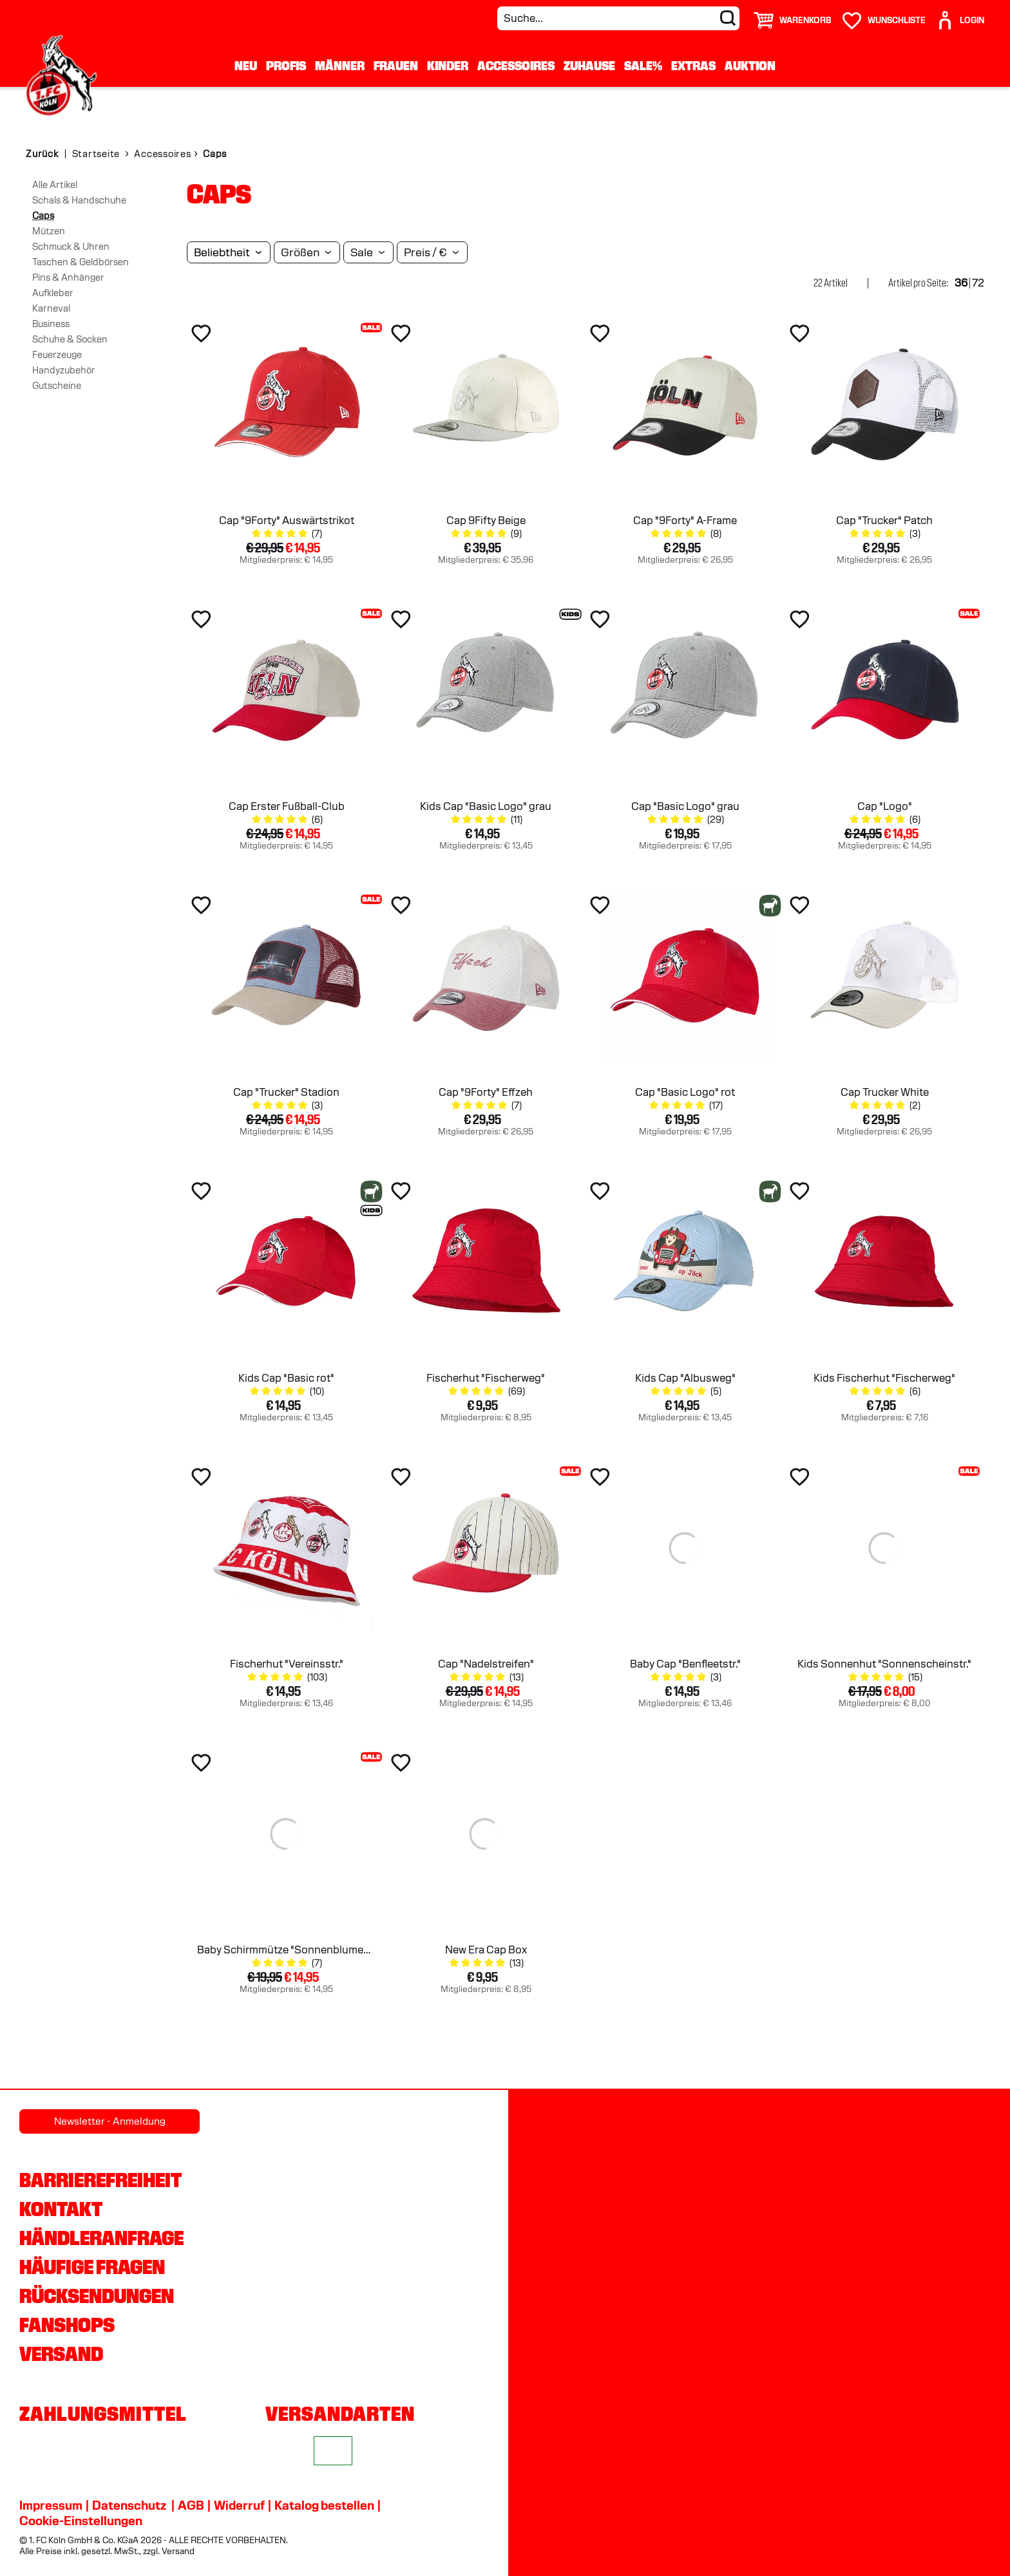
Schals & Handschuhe (79, 200)
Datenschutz (129, 2505)
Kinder (447, 65)
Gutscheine (56, 385)
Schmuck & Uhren (71, 246)
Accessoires (516, 65)
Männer (340, 65)
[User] (959, 15)
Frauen (396, 65)
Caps (43, 215)
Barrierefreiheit (100, 2180)
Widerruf (239, 2505)
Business (51, 324)
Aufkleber (52, 293)
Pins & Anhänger (68, 277)
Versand (61, 2354)
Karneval (51, 308)
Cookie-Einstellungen (80, 2520)
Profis (286, 65)
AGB (191, 2505)
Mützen (48, 231)
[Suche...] (618, 18)
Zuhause (589, 65)
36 (961, 283)
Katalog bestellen (324, 2505)
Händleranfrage (101, 2238)
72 (978, 283)
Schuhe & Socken (70, 339)
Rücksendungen (96, 2296)
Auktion (750, 65)
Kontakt (60, 2209)
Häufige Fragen (92, 2267)
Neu (245, 65)
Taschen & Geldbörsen (80, 262)
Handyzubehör (63, 370)
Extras (693, 65)
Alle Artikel (54, 185)
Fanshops (67, 2325)
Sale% (643, 65)
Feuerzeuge (57, 355)
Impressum (50, 2505)
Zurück (42, 153)
